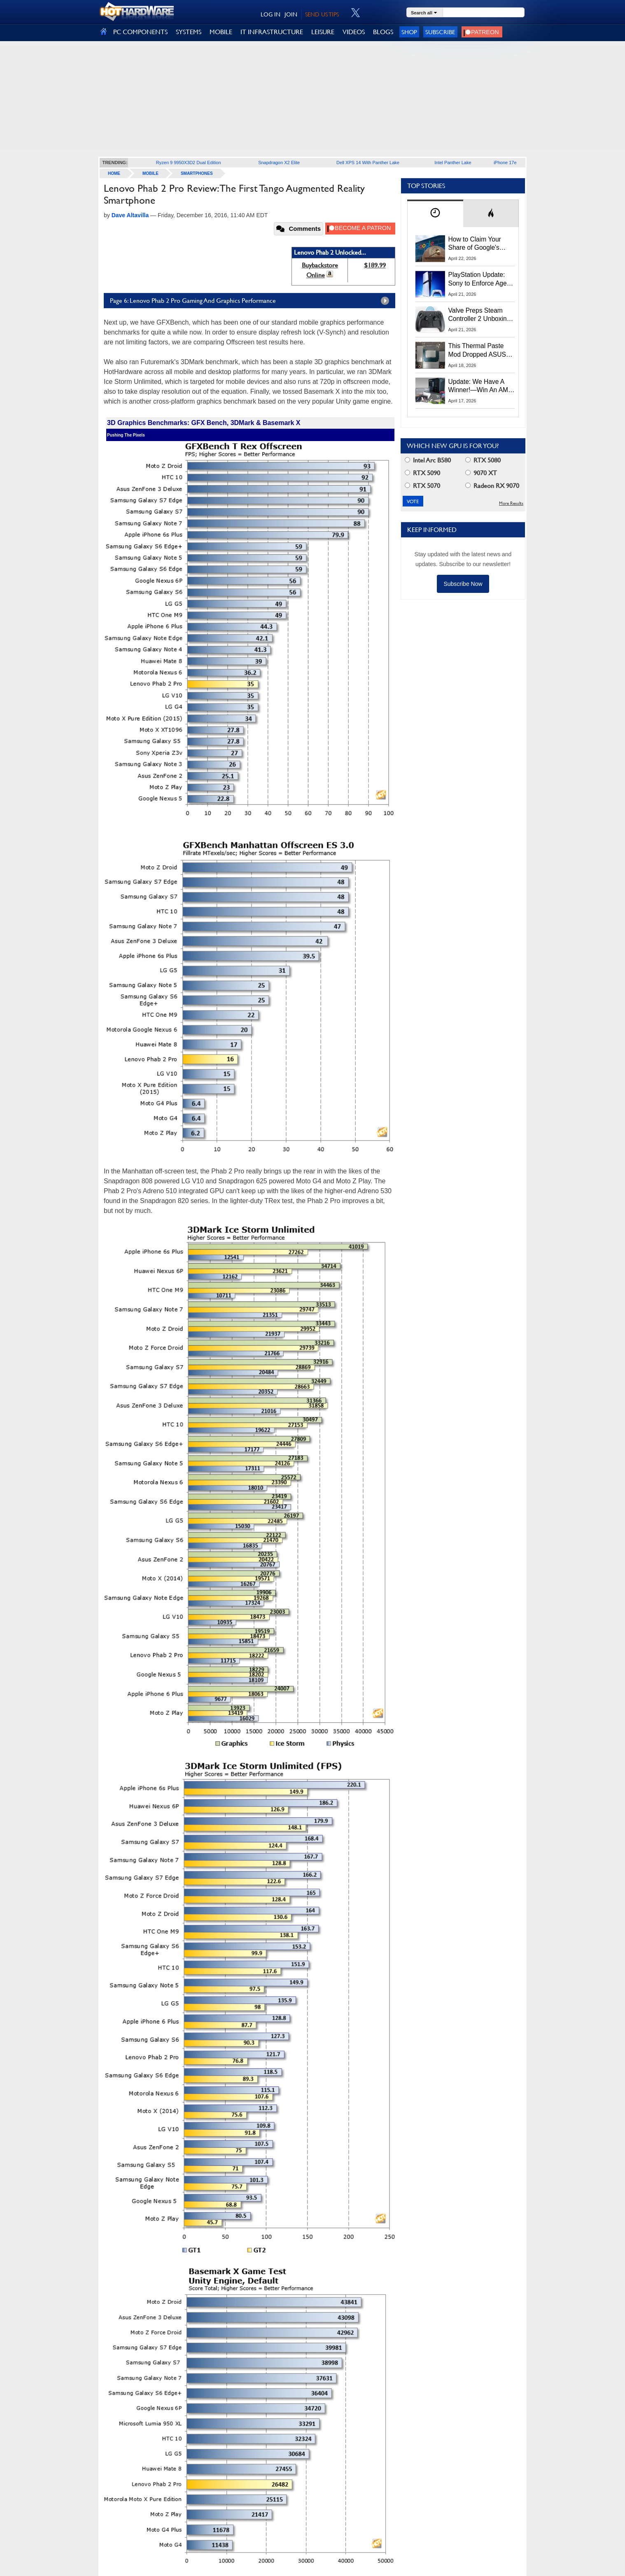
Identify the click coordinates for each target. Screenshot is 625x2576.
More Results (511, 503)
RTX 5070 (422, 486)
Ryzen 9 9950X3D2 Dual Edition (188, 162)
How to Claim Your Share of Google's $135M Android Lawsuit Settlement (475, 244)
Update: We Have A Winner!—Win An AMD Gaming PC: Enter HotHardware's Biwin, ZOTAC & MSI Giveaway (480, 386)
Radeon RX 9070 (492, 486)
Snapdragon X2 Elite (279, 162)
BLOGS (383, 32)
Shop (409, 31)
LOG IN (270, 14)
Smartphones (197, 173)
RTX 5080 (483, 460)
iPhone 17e (505, 162)
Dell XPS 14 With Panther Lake (367, 162)
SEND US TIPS (322, 14)
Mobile (150, 173)
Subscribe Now (462, 584)
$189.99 (375, 265)
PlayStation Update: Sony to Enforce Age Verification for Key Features (477, 279)
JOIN (291, 14)
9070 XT (481, 473)
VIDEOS (354, 32)
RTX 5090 (422, 473)
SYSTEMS (188, 32)
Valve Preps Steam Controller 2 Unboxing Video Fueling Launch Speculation (479, 315)
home (114, 173)
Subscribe (440, 31)
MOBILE (221, 32)
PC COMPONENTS (140, 32)
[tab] (435, 213)
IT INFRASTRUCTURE (271, 32)
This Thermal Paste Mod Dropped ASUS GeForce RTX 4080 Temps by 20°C (477, 350)
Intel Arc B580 (428, 460)
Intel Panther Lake (452, 162)
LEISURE (322, 32)
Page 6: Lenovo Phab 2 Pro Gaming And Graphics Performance (251, 301)
